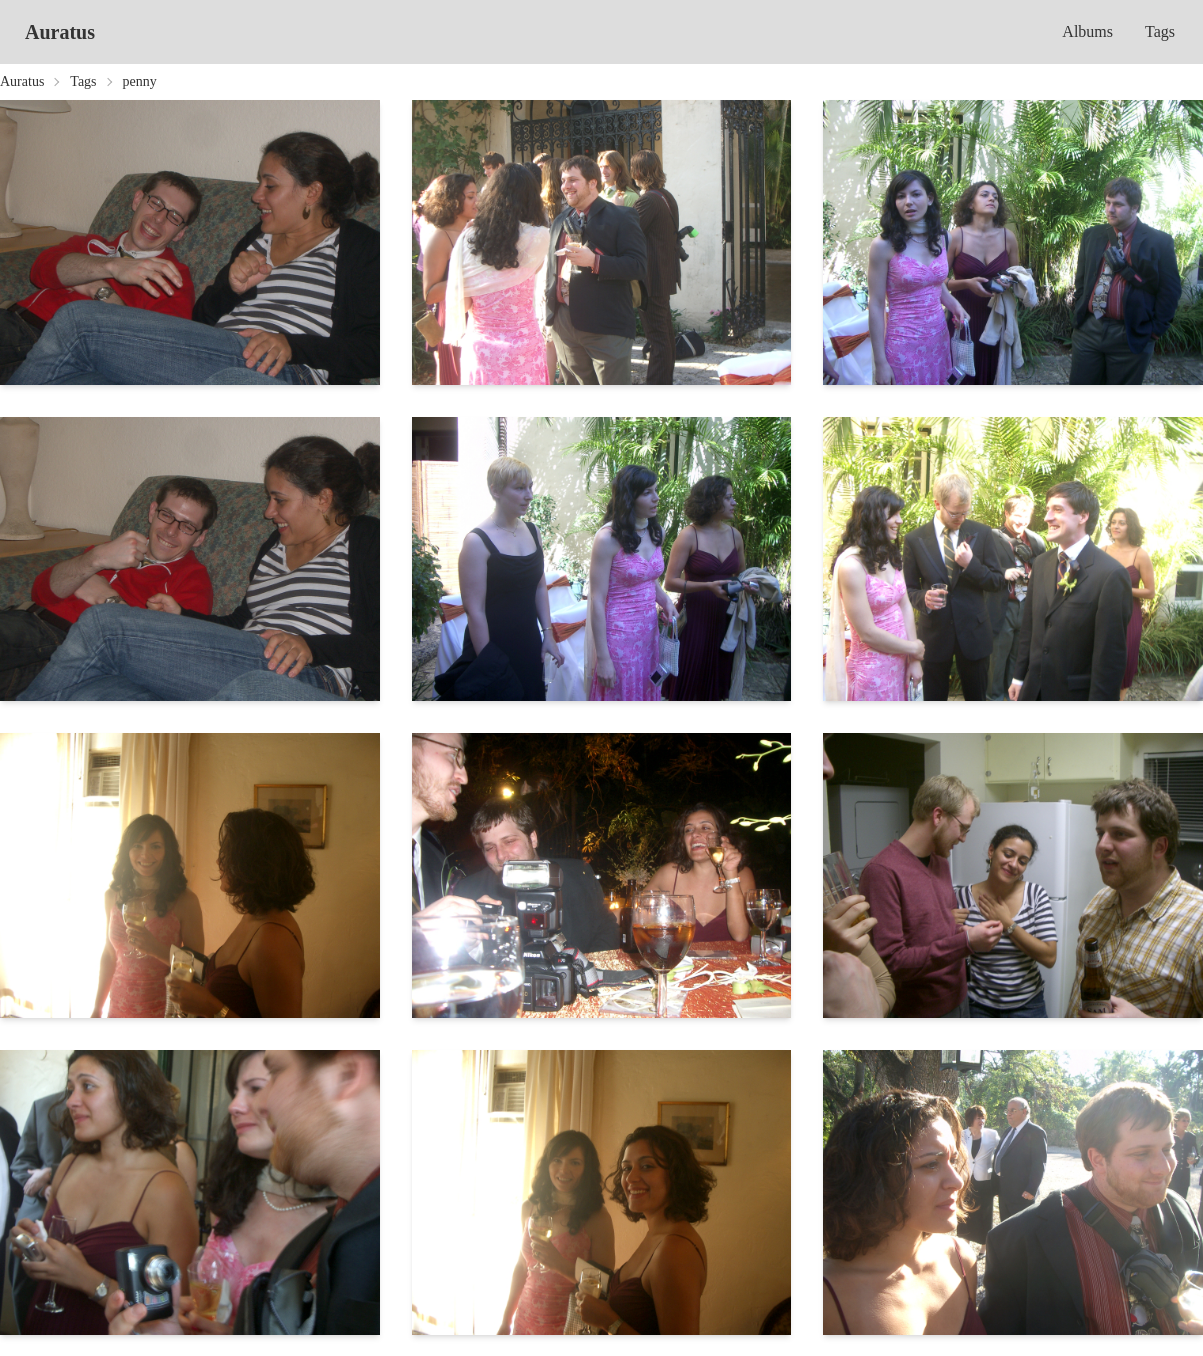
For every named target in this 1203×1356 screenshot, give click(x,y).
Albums (1087, 31)
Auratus (60, 32)
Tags (1160, 31)
